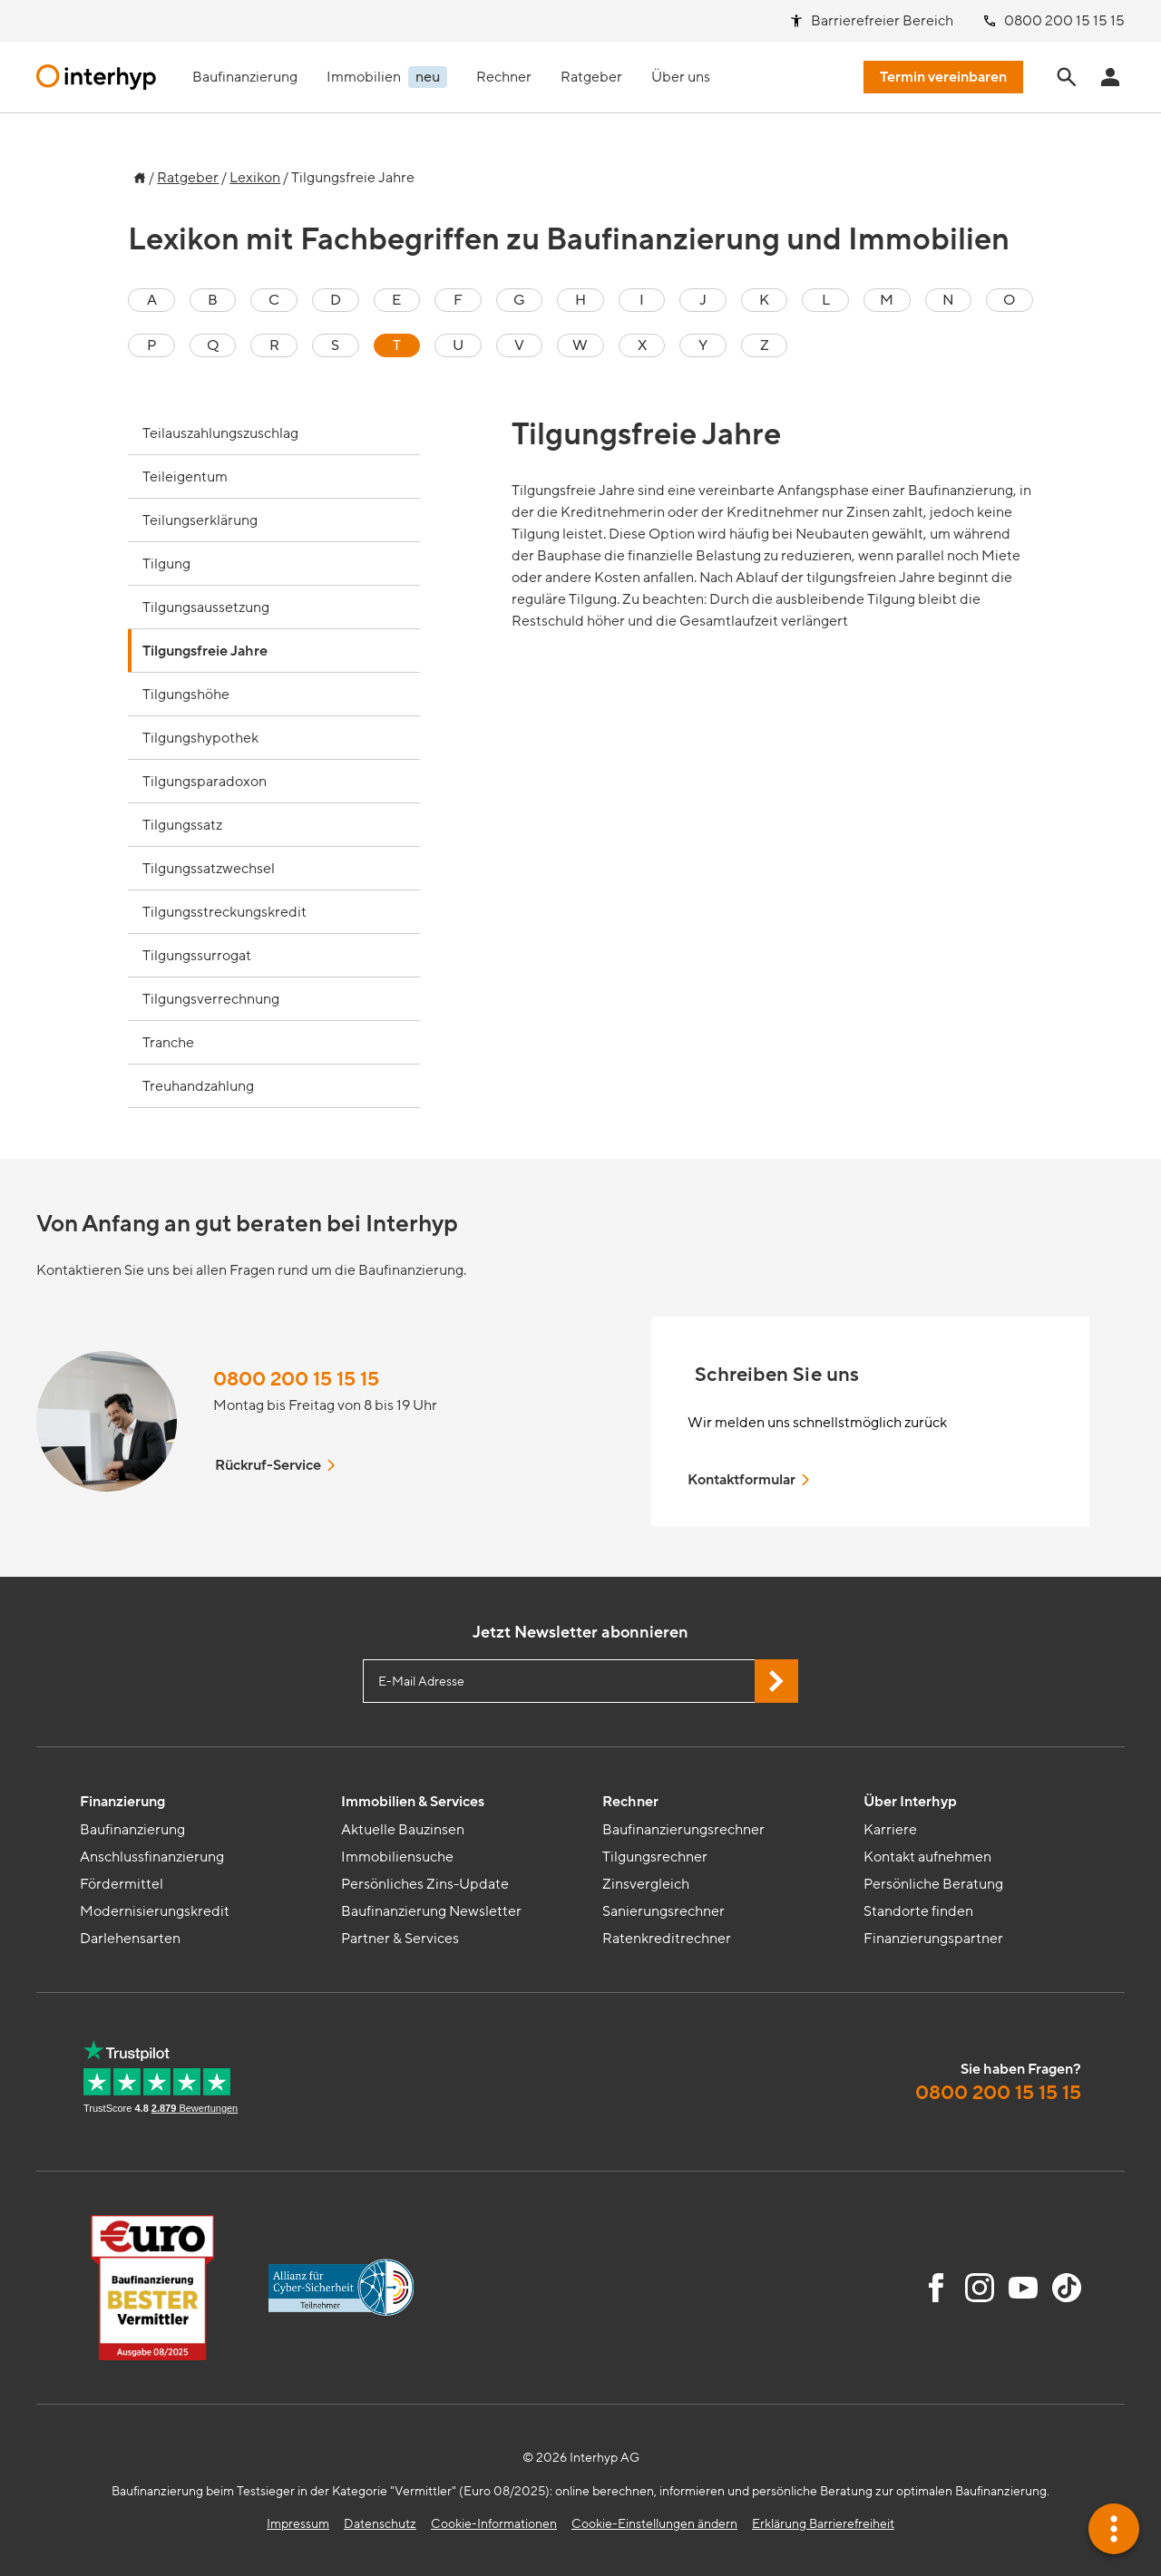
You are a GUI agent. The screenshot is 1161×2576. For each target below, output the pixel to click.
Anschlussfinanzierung (152, 1857)
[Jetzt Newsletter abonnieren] (776, 1681)
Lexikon (254, 178)
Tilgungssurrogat (196, 956)
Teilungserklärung (200, 520)
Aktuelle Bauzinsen (402, 1830)
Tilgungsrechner (654, 1857)
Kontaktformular (750, 1480)
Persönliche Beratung (933, 1884)
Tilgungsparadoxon (204, 782)
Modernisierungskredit (154, 1911)
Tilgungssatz (182, 825)
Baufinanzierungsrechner (683, 1830)
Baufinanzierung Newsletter (431, 1911)
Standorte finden (918, 1911)
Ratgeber (188, 178)
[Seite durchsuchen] (1066, 77)
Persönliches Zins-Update (425, 1884)
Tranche (168, 1043)
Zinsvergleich (645, 1884)
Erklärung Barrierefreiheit (823, 2523)
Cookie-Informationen (494, 2523)
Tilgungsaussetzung (205, 607)
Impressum (298, 2523)
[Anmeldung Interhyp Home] (1110, 77)
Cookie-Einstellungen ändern (654, 2523)
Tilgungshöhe (185, 695)
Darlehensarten (130, 1939)
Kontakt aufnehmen (927, 1857)
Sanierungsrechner (663, 1911)
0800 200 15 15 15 (296, 1379)
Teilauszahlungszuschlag (220, 433)
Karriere (890, 1830)
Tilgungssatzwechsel (208, 869)
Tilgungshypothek (200, 738)
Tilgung (166, 564)
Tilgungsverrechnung (210, 999)
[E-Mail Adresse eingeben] (580, 1681)
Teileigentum (185, 477)
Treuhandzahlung (198, 1086)
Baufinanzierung (132, 1830)
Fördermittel (121, 1884)
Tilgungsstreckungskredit (224, 912)
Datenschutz (380, 2523)
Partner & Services (400, 1939)
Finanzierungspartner (933, 1939)
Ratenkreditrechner (666, 1939)
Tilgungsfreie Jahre (205, 651)
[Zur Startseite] (137, 173)
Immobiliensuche (397, 1857)
